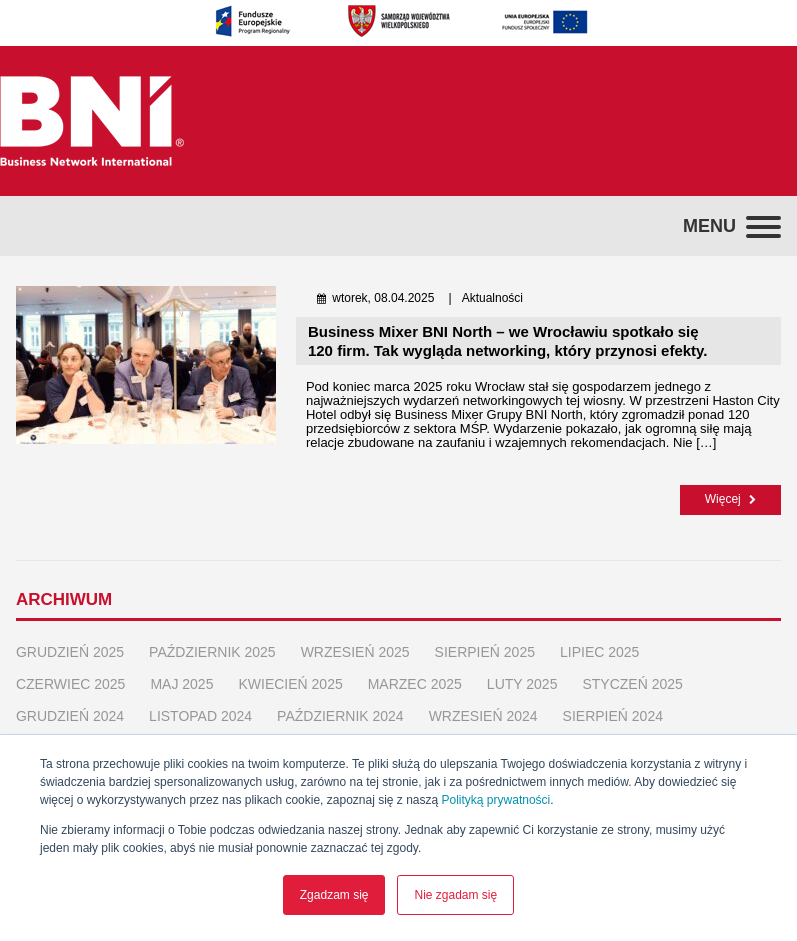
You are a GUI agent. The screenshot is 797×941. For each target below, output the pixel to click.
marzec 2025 (415, 682)
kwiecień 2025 (290, 682)
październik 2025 (212, 650)
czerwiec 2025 (70, 682)
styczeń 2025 (632, 682)
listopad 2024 (200, 714)
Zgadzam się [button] (334, 895)
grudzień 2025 (70, 650)
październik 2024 (340, 714)
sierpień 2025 (485, 650)
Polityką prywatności (496, 800)
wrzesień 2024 (483, 714)
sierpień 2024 (613, 714)
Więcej (730, 499)
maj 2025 (181, 682)
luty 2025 (522, 682)
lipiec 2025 (599, 650)
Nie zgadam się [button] (455, 895)
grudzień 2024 (70, 714)
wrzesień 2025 (355, 650)
